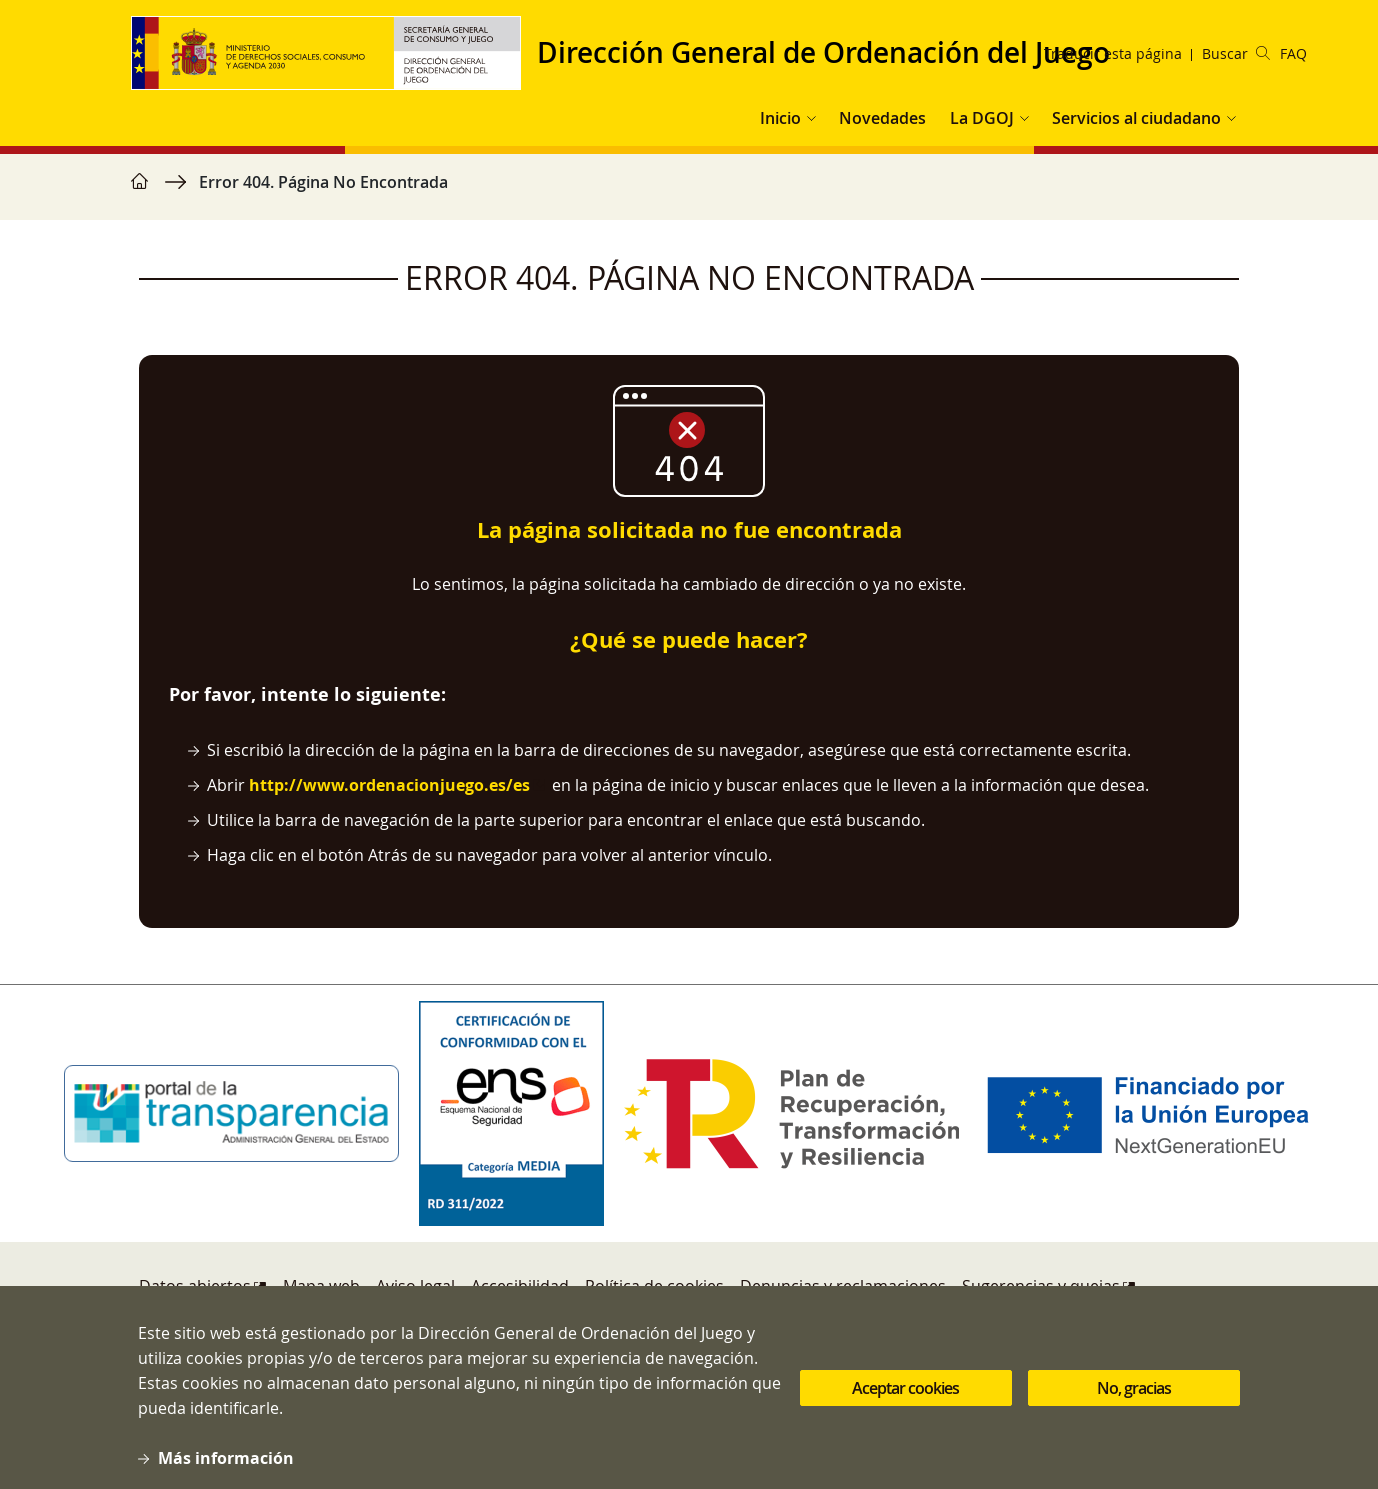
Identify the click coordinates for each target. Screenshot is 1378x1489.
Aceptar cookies (905, 1408)
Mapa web (321, 1286)
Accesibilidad (520, 1286)
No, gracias (1134, 1408)
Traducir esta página (1113, 53)
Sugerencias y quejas (1041, 1286)
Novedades (882, 118)
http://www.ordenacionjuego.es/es (389, 785)
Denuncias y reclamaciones (843, 1286)
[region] (689, 192)
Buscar (1236, 53)
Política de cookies (654, 1286)
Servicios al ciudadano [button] (1136, 118)
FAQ (1293, 53)
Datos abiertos (195, 1286)
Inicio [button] (780, 118)
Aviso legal (415, 1286)
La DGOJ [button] (982, 118)
